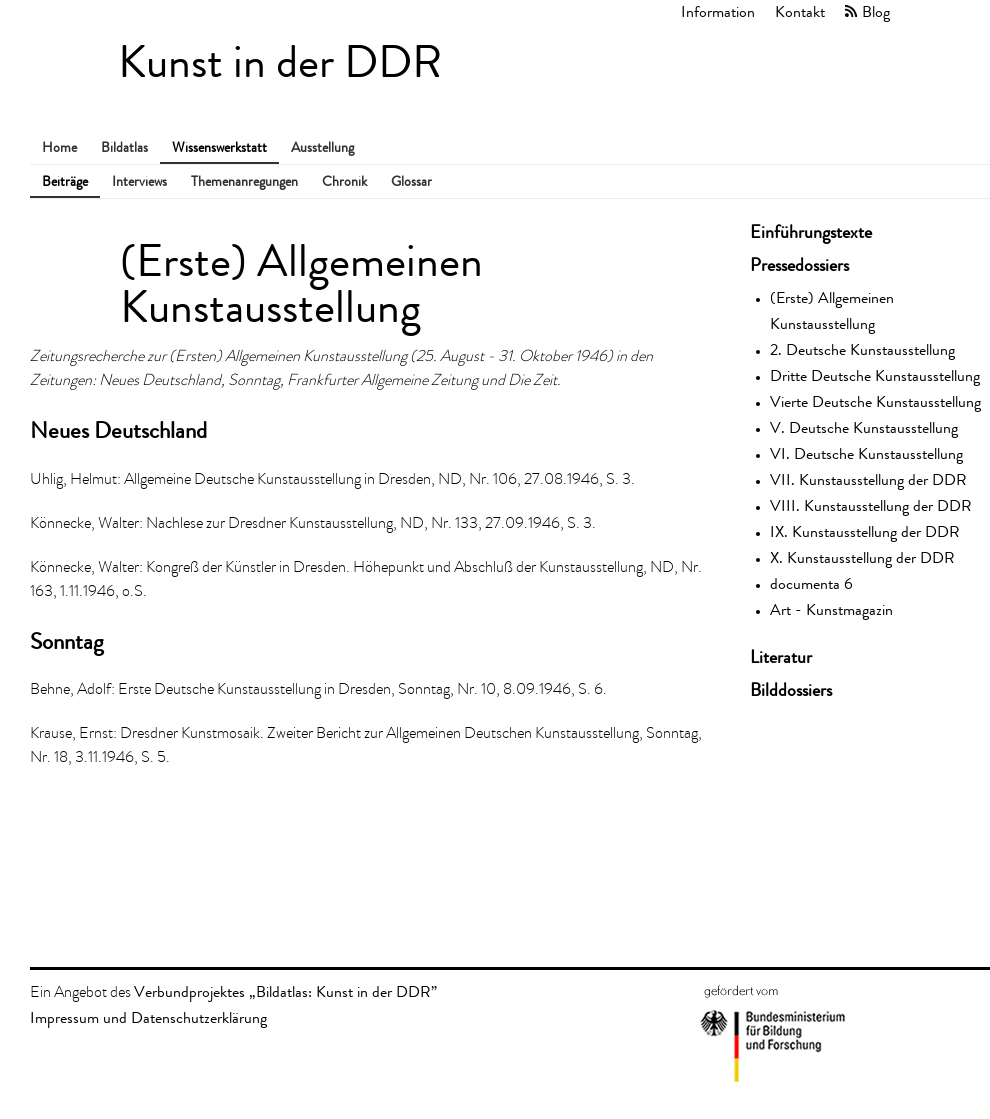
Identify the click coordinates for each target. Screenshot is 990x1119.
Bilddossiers (791, 690)
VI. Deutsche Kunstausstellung (866, 453)
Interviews (139, 181)
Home (59, 147)
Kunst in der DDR (280, 62)
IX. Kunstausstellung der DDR (865, 531)
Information (718, 11)
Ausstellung (322, 147)
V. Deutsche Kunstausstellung (864, 427)
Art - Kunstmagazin (831, 609)
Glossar (411, 181)
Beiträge (65, 181)
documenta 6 (811, 583)
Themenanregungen (244, 181)
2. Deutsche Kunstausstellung (862, 349)
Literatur (781, 657)
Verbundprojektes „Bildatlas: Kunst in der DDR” (285, 991)
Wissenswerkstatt (219, 147)
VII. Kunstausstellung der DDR (868, 479)
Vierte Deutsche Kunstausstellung (875, 401)
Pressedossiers (799, 265)
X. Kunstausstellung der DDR (862, 557)
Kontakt (800, 11)
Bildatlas (124, 147)
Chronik (344, 181)
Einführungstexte (811, 232)
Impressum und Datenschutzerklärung (148, 1017)
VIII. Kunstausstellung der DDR (871, 505)
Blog (876, 11)
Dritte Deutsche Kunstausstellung (875, 375)
